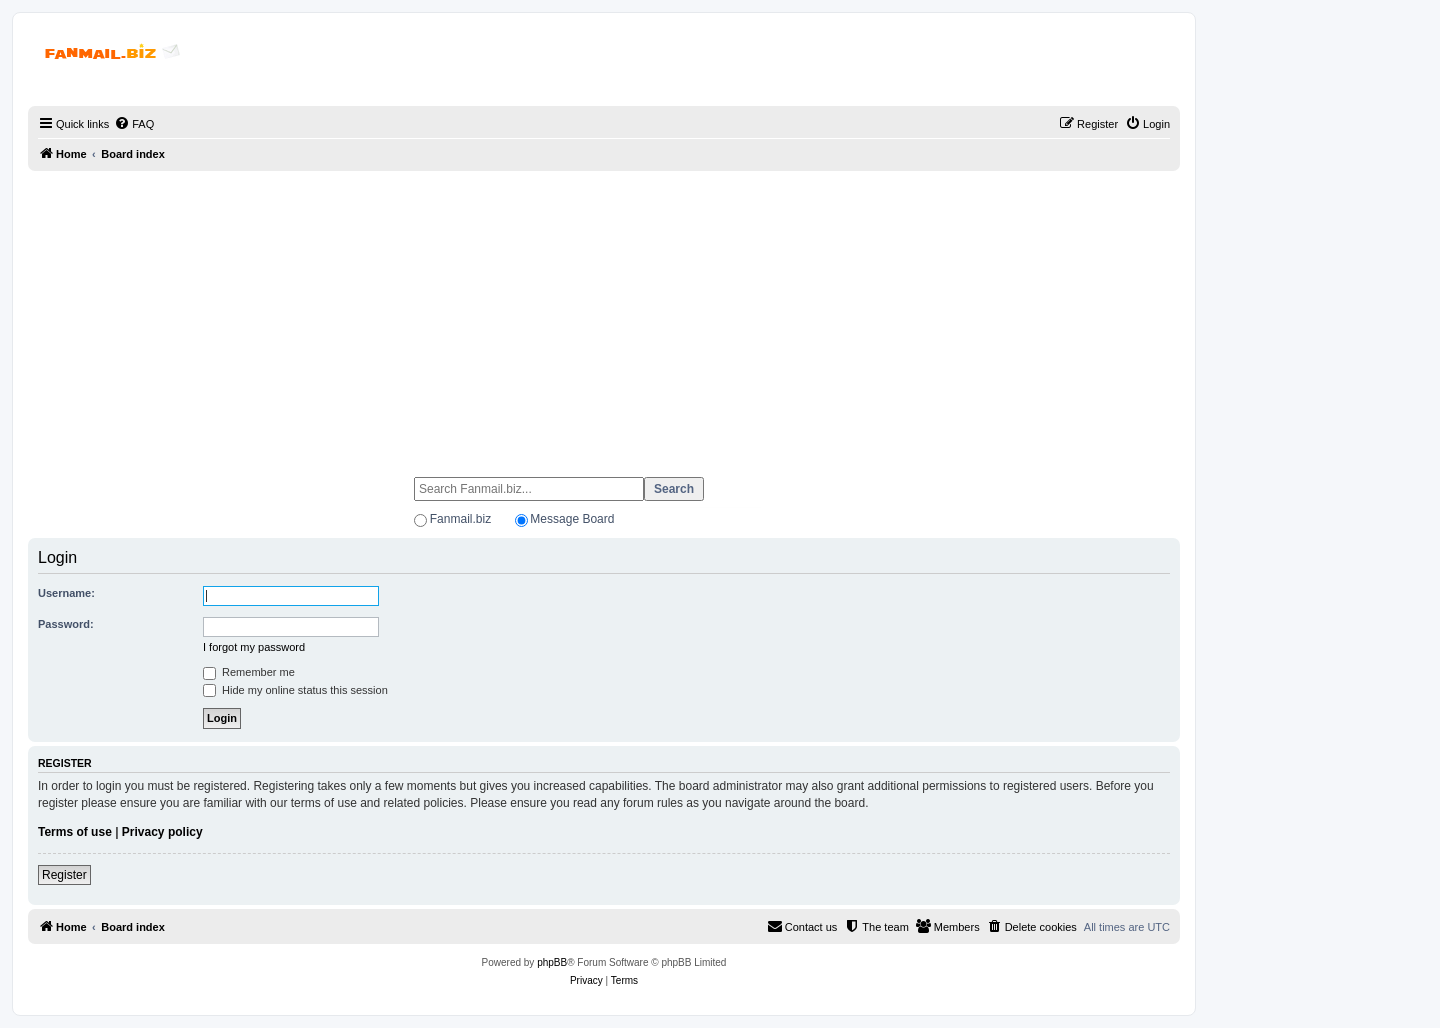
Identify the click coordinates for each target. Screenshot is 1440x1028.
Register (64, 875)
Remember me (249, 672)
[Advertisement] (604, 315)
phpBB (552, 962)
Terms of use (75, 832)
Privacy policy (162, 832)
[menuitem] (134, 124)
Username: (66, 593)
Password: (66, 624)
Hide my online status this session (295, 690)
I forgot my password (254, 647)
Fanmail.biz (460, 519)
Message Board (572, 519)
